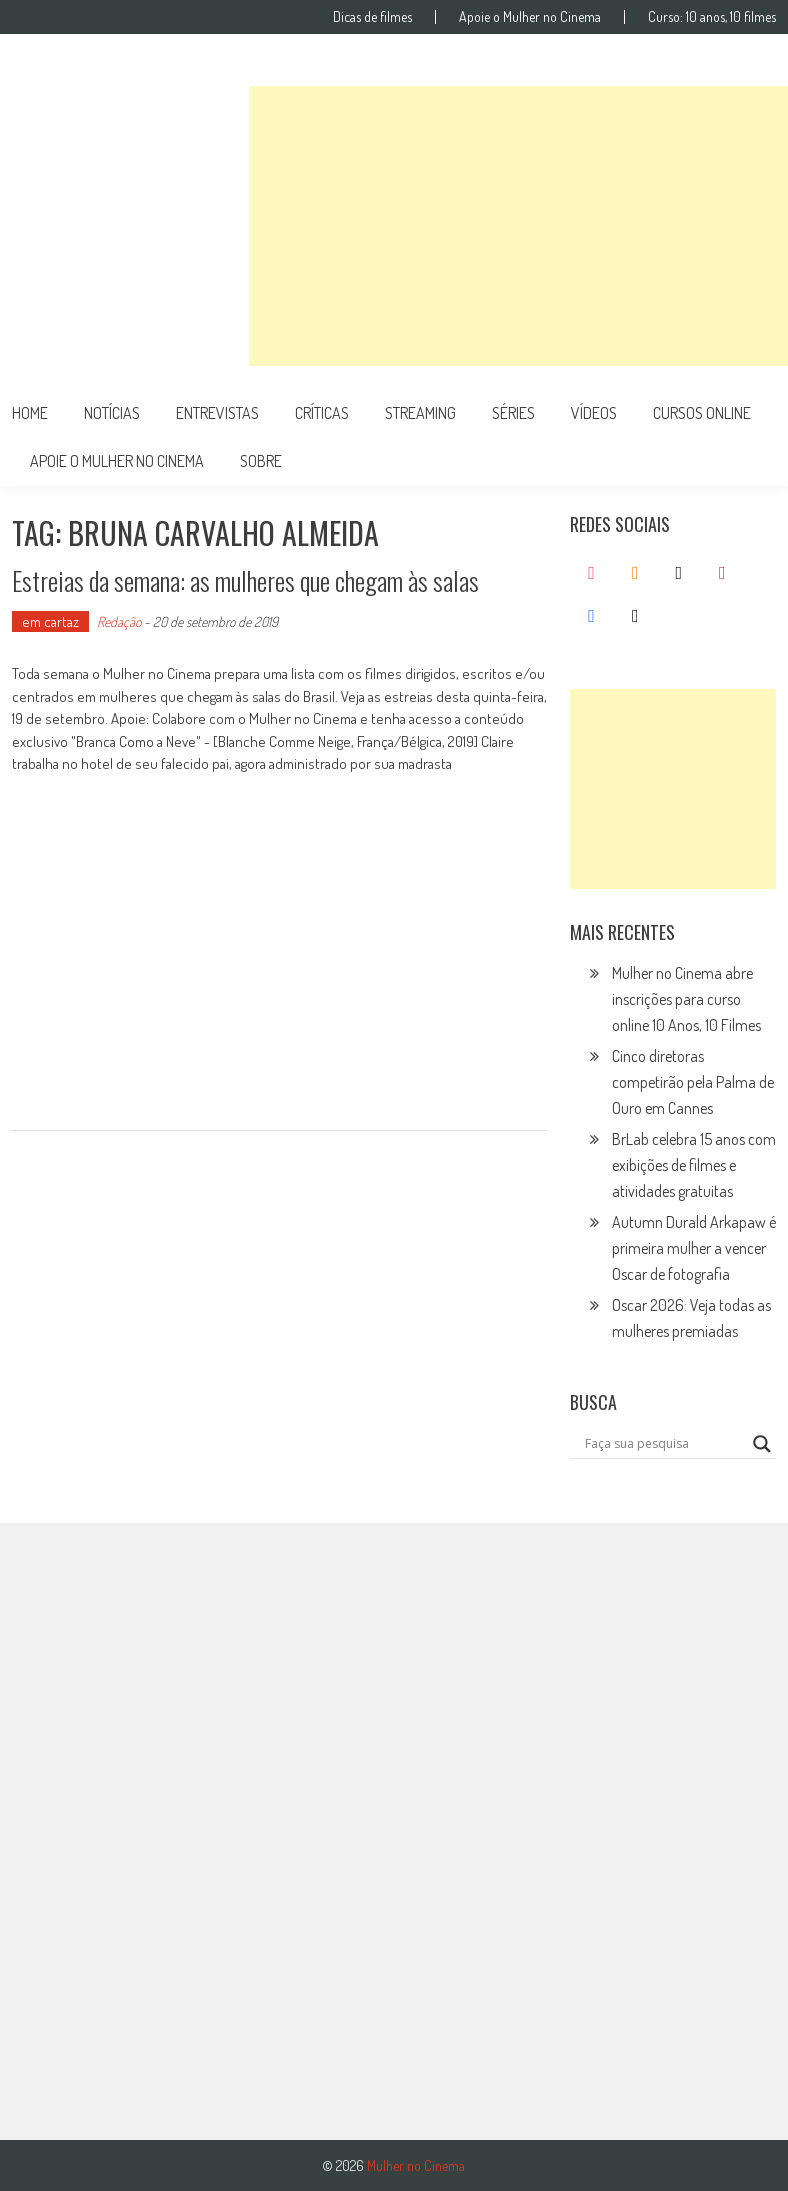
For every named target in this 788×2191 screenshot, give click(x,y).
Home (30, 413)
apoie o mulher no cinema (117, 461)
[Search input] (664, 1444)
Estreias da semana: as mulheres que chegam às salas (245, 580)
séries (513, 413)
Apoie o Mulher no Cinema (530, 17)
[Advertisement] (518, 226)
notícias (112, 413)
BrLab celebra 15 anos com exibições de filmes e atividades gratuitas (694, 1165)
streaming (420, 413)
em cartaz (50, 621)
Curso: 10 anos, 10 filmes (712, 17)
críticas (322, 413)
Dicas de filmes (372, 17)
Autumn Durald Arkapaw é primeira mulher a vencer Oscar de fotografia (694, 1248)
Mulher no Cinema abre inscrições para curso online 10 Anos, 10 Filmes (686, 999)
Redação (119, 621)
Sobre (261, 461)
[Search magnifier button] (762, 1444)
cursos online (702, 413)
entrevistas (217, 413)
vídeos (594, 413)
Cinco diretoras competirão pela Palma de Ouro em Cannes (693, 1082)
